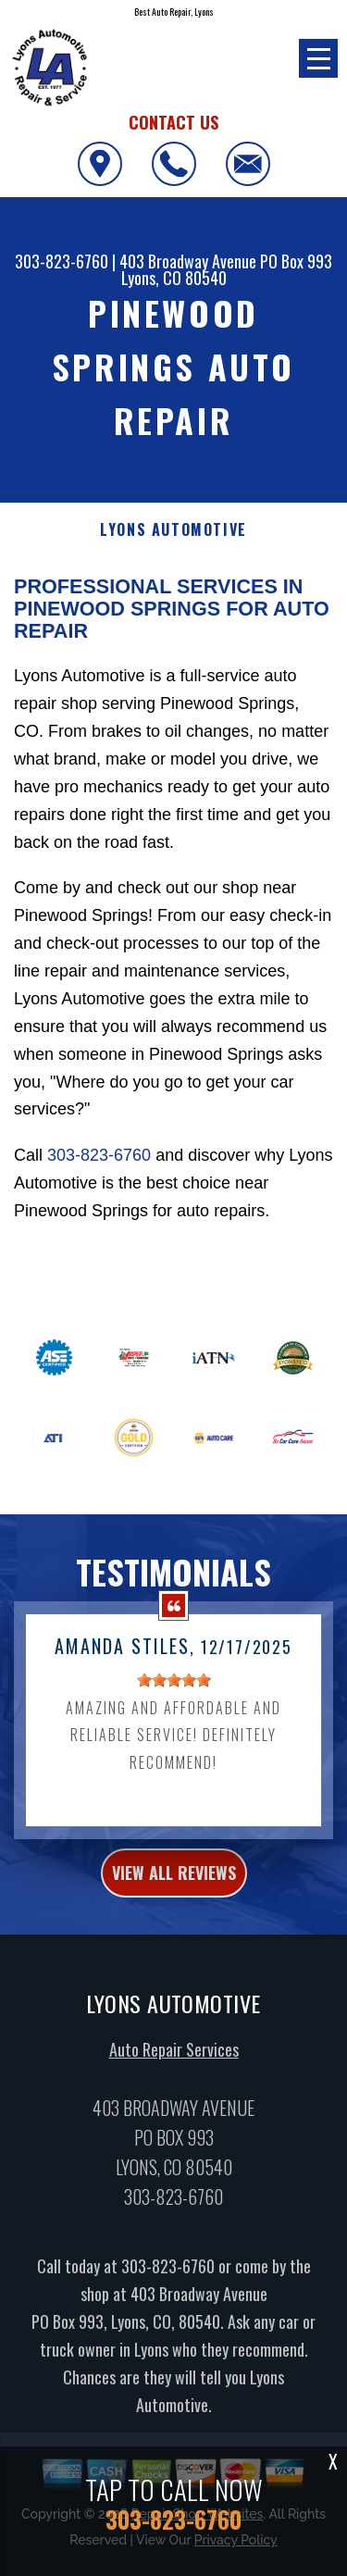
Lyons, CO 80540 (174, 278)
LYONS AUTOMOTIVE (173, 530)
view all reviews (174, 1879)
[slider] (174, 1686)
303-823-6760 (61, 261)
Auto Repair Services (174, 2057)
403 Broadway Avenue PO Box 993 (225, 261)
